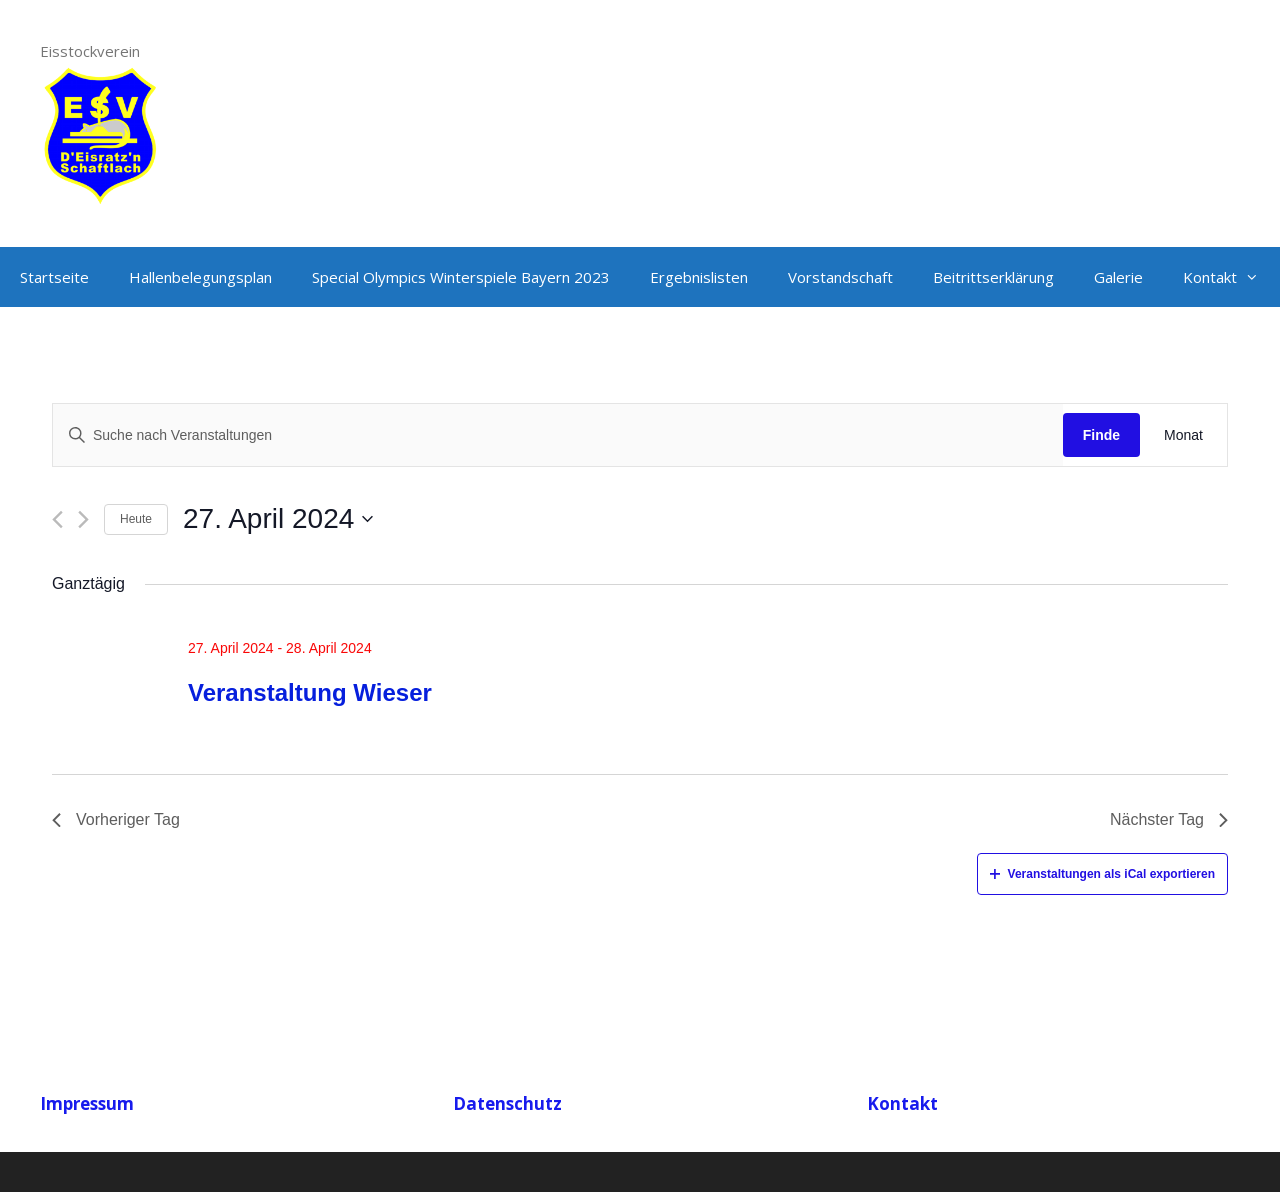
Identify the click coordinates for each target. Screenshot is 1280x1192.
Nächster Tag (1169, 819)
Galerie (1118, 277)
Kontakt (1231, 277)
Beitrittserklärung (993, 277)
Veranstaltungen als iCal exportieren (1102, 874)
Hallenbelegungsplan (200, 277)
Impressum (87, 1103)
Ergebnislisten (699, 277)
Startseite (54, 277)
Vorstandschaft (840, 277)
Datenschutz (507, 1103)
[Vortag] (57, 519)
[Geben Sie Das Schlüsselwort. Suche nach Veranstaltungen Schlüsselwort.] (558, 435)
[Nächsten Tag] (83, 519)
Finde (1101, 435)
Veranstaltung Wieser (310, 692)
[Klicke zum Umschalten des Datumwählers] (278, 519)
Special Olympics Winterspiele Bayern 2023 (461, 277)
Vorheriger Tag (116, 819)
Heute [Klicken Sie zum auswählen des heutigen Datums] (136, 519)
